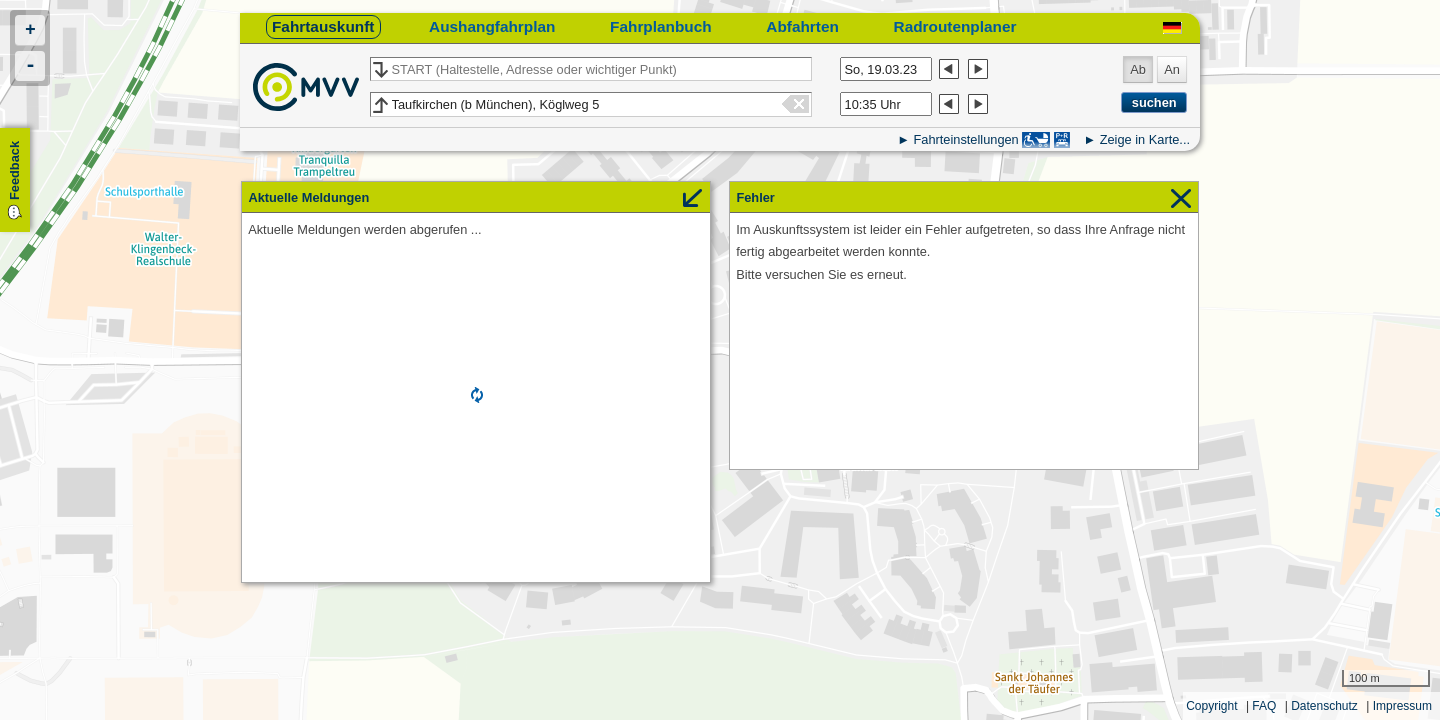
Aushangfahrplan (492, 26)
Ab (1138, 69)
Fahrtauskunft (323, 26)
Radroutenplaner (955, 26)
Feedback (14, 170)
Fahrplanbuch (661, 26)
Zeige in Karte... (1145, 139)
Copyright (1211, 706)
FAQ (1264, 706)
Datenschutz (1324, 706)
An (1172, 69)
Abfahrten (802, 26)
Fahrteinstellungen (965, 139)
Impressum (1402, 706)
